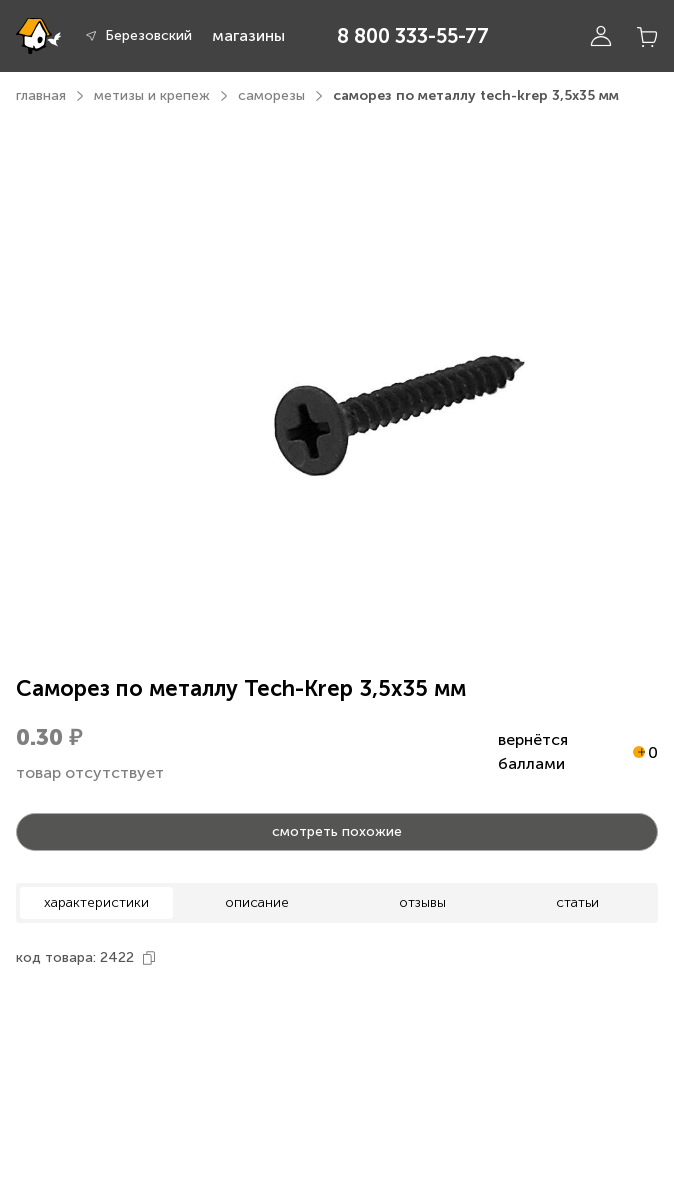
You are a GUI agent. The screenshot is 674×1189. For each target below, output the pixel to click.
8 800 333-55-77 (413, 36)
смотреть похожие (337, 831)
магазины (248, 35)
